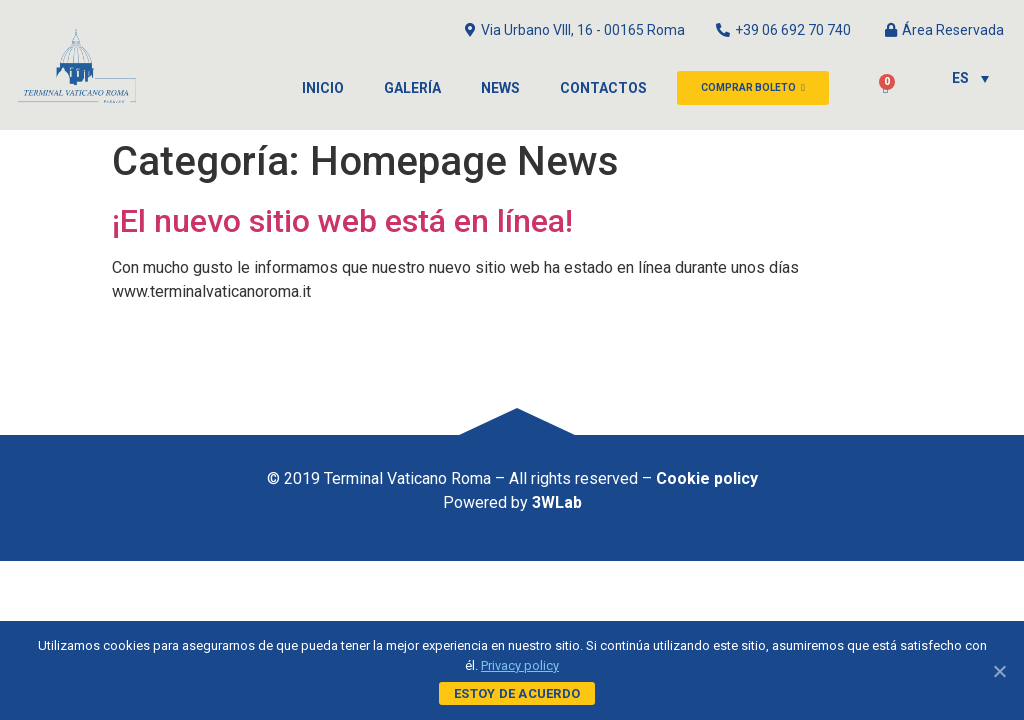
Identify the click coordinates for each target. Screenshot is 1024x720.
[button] (753, 88)
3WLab (557, 502)
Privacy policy (520, 665)
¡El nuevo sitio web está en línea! (342, 221)
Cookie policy (707, 478)
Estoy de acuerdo (517, 693)
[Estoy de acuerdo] (999, 671)
